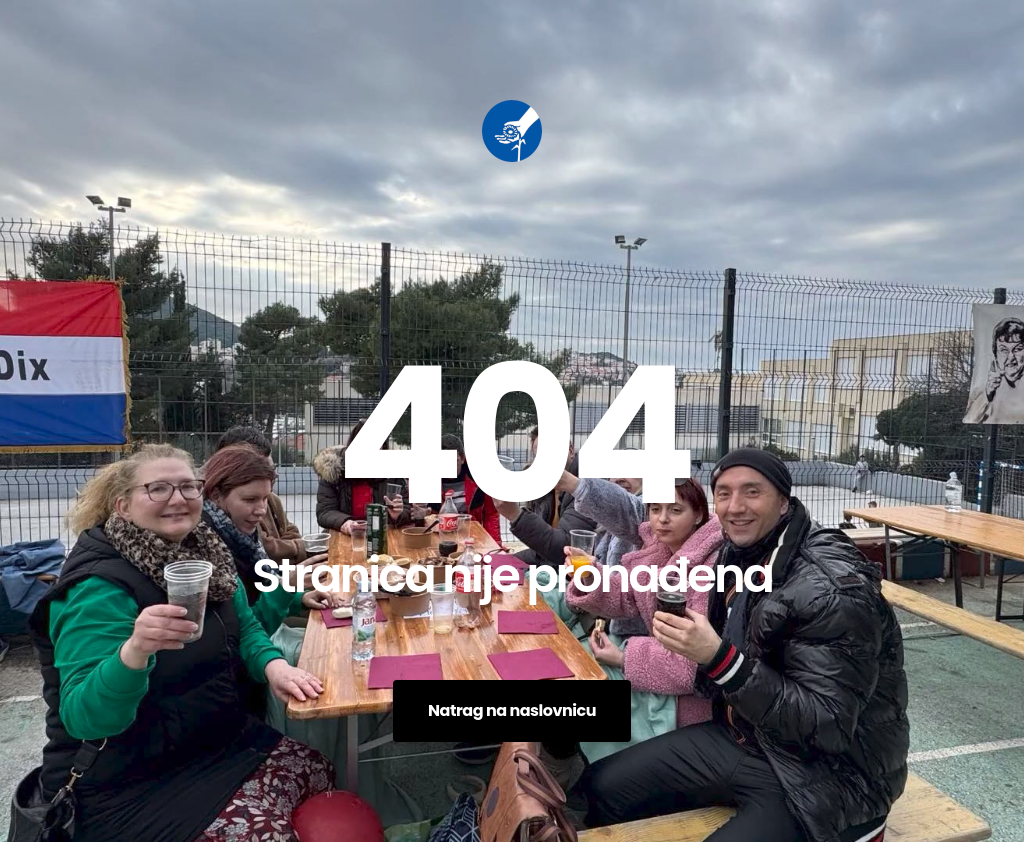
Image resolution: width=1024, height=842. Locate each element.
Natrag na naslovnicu (512, 710)
